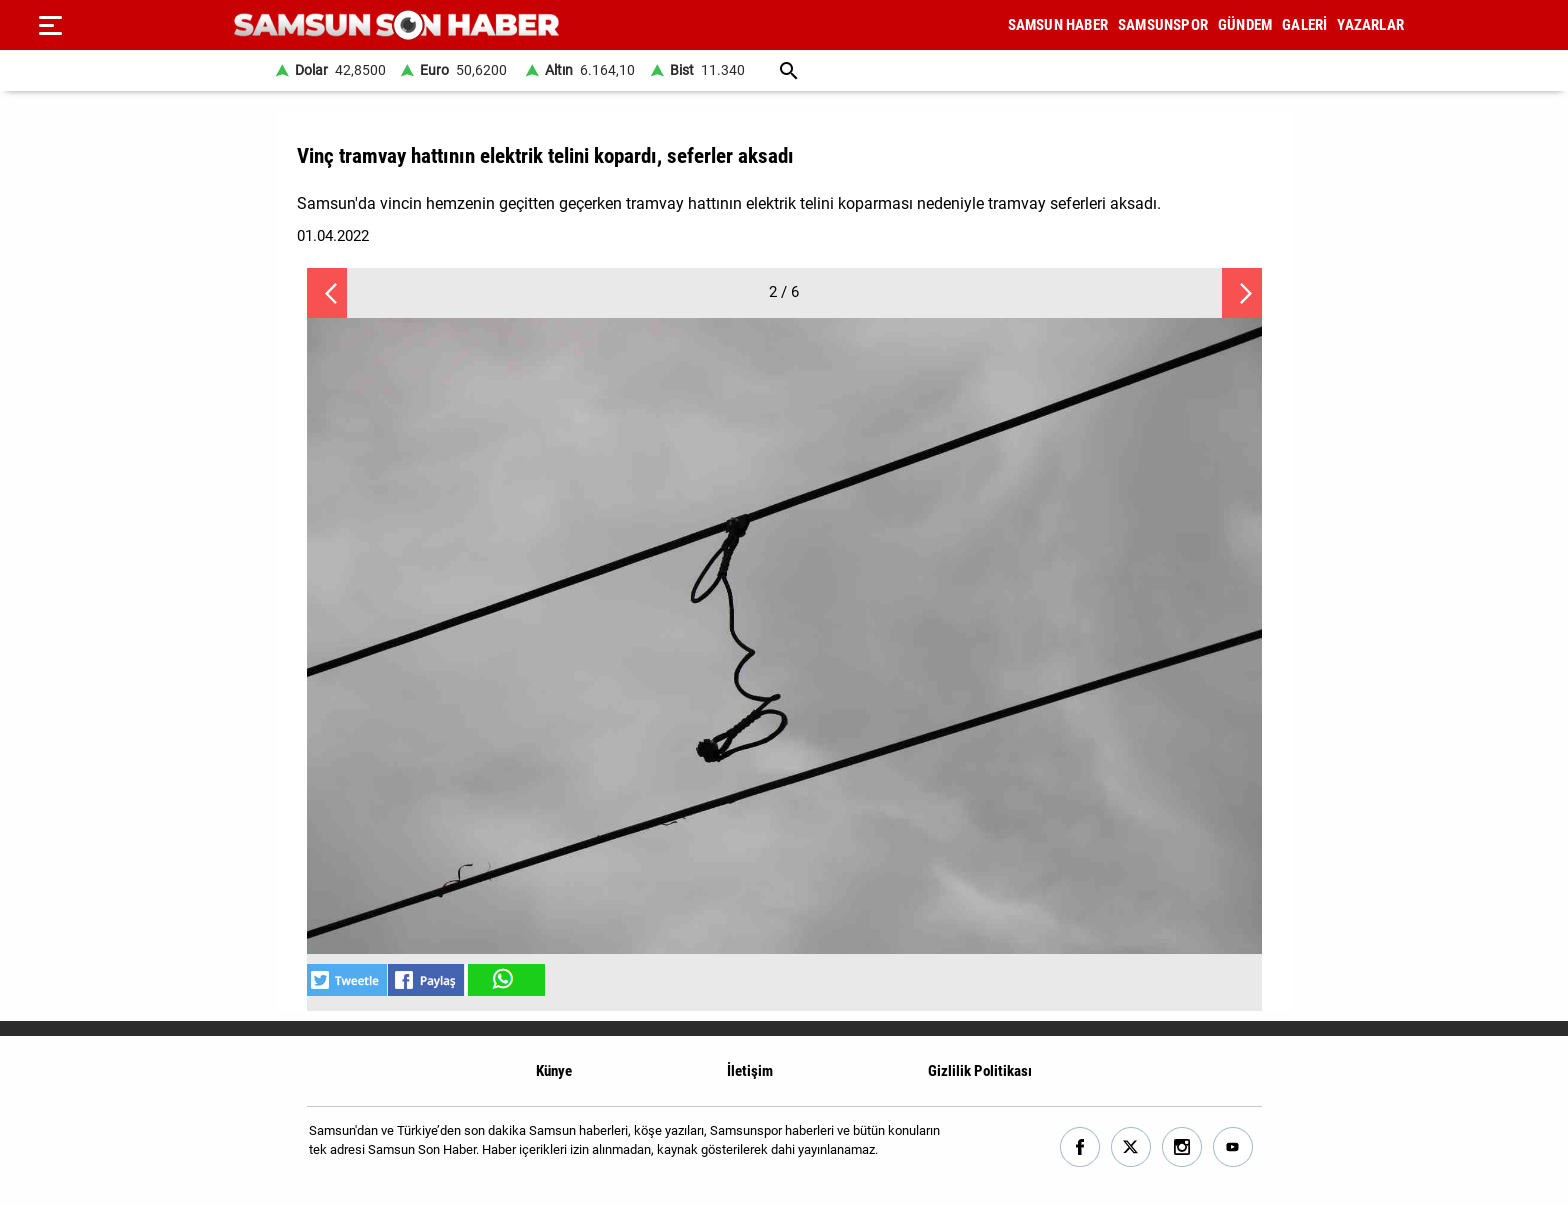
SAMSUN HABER (1058, 25)
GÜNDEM (1245, 25)
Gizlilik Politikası (980, 1071)
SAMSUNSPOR (1163, 25)
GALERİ (1304, 25)
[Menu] (50, 25)
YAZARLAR (1370, 25)
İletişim (750, 1071)
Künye (554, 1071)
